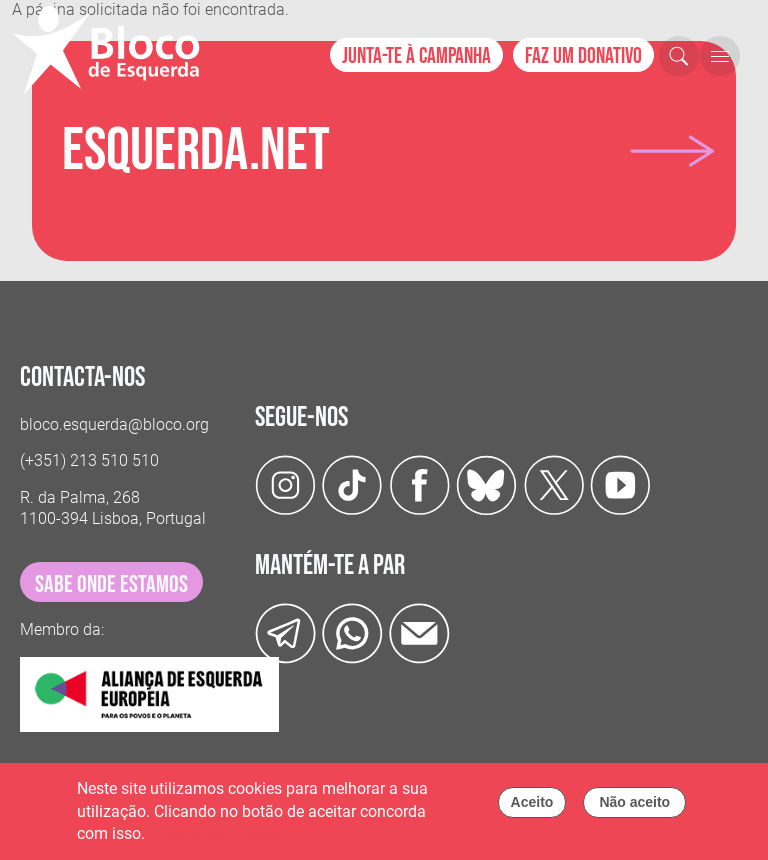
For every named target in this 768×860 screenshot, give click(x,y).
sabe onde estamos (111, 584)
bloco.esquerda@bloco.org (114, 424)
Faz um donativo (583, 56)
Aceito (532, 808)
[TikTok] (352, 483)
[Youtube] (620, 483)
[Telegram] (285, 632)
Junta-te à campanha (416, 56)
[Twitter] (486, 483)
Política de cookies (215, 839)
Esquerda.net (196, 151)
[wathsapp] (352, 632)
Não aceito (634, 808)
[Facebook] (419, 483)
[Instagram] (285, 483)
